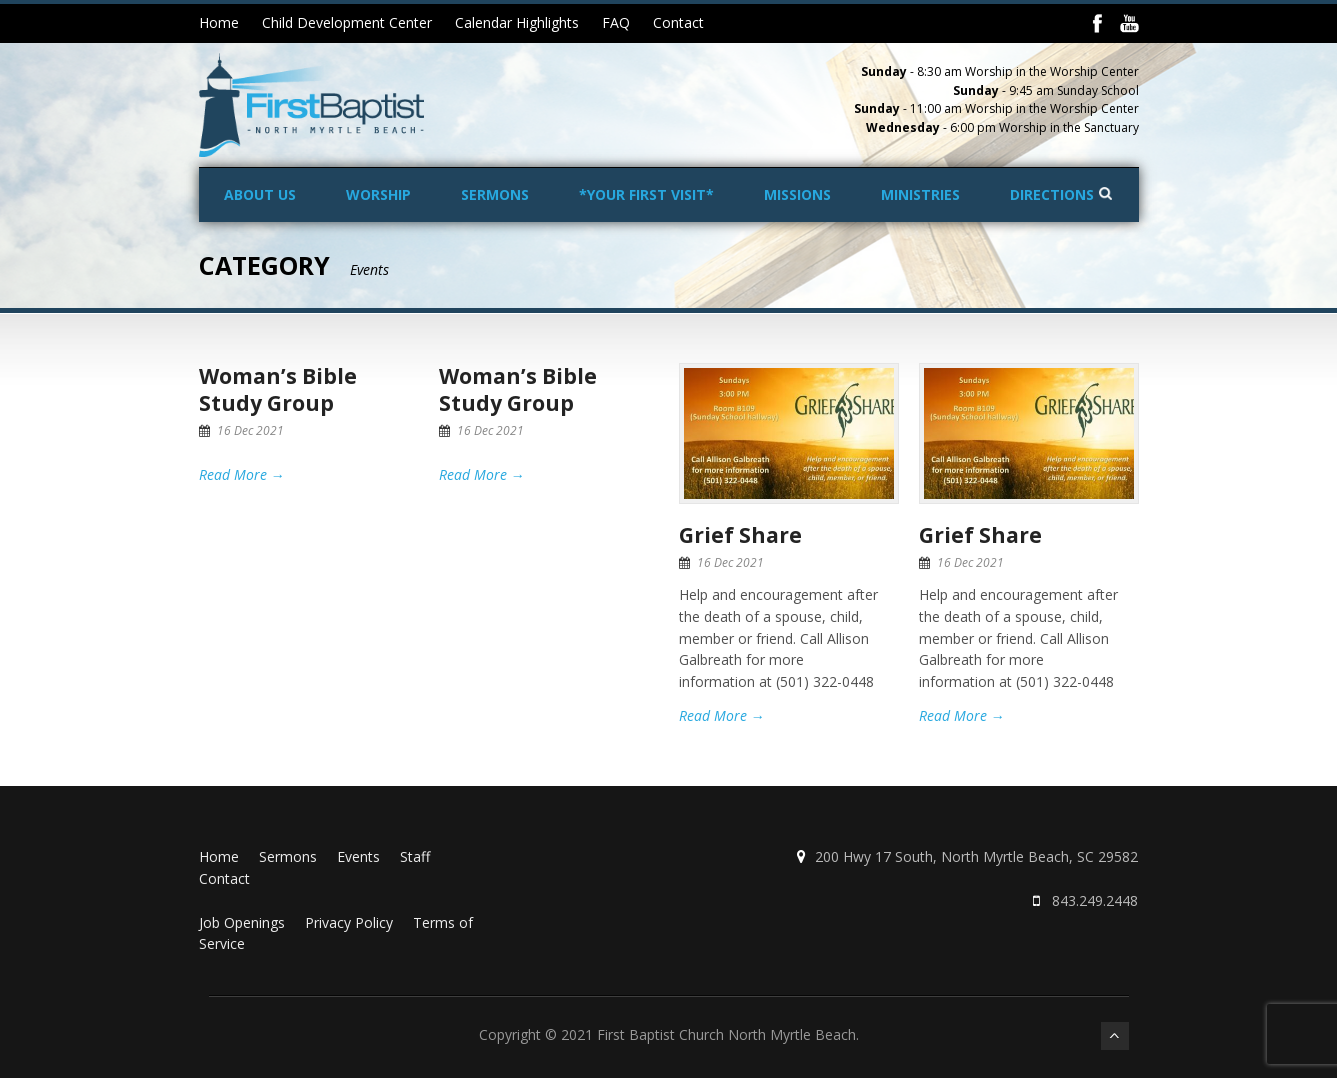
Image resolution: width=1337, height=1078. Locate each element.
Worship (378, 194)
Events (358, 856)
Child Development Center (347, 22)
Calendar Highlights (517, 22)
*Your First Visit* (646, 194)
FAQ (616, 22)
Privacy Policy (349, 922)
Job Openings (242, 922)
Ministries (920, 194)
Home (219, 22)
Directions (1052, 194)
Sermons (495, 194)
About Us (260, 194)
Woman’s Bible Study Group (278, 389)
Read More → (242, 474)
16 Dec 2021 (250, 430)
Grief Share (740, 535)
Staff (415, 856)
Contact (678, 22)
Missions (797, 194)
